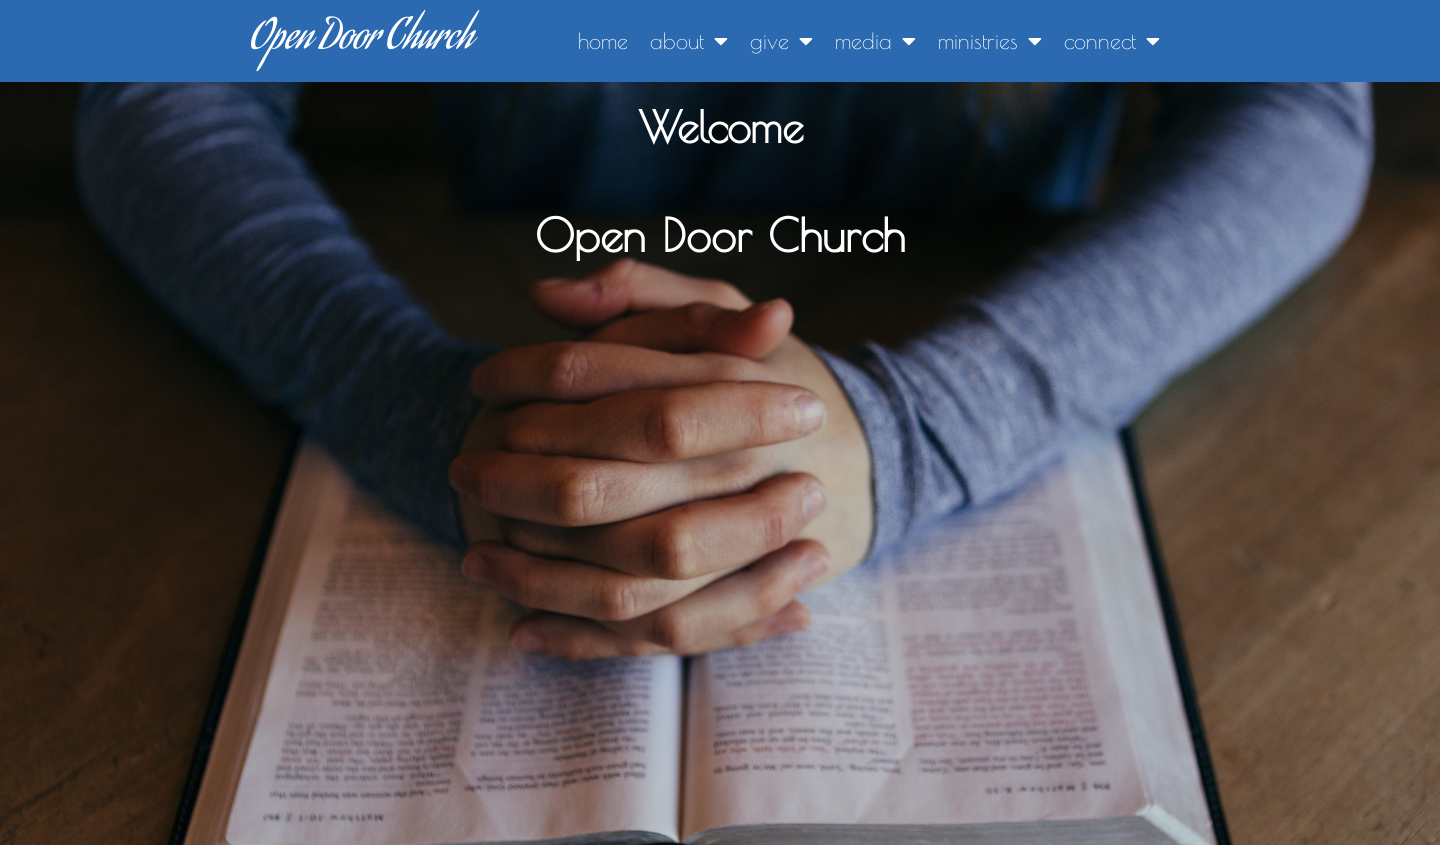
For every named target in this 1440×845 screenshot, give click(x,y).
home (603, 41)
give (781, 41)
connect (1112, 41)
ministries (990, 41)
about (689, 41)
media (875, 41)
